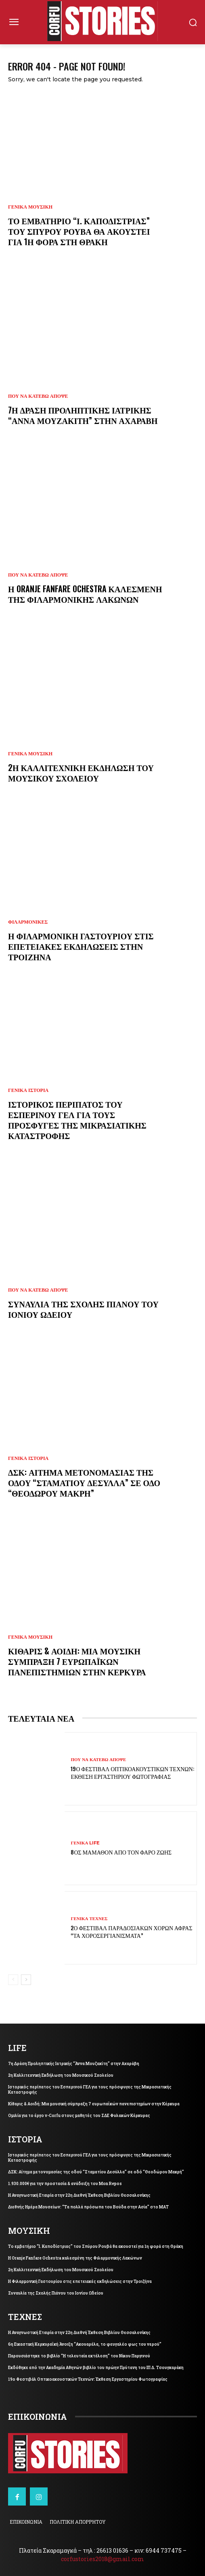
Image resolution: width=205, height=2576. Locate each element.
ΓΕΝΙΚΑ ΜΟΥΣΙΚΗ (30, 207)
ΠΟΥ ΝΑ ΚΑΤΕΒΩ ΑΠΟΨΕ (38, 396)
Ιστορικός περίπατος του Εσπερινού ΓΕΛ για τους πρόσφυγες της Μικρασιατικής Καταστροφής (77, 1119)
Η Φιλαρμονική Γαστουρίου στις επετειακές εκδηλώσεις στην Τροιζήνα (81, 946)
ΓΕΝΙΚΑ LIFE (85, 1843)
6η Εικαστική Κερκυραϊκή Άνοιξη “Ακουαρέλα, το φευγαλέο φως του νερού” (84, 2344)
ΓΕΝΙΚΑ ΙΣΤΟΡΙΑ (28, 1090)
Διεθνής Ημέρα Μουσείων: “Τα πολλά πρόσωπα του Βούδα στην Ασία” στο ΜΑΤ (88, 2207)
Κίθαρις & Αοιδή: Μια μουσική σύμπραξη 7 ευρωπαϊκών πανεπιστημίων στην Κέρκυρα (77, 1661)
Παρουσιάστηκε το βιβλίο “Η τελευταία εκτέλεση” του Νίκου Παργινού (79, 2356)
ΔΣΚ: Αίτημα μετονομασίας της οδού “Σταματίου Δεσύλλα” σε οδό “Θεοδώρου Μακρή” (84, 1482)
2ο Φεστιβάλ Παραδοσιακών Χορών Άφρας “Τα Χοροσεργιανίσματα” (131, 1931)
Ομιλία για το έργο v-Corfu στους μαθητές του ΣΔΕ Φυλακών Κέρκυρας (79, 2115)
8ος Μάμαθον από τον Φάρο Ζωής (121, 1852)
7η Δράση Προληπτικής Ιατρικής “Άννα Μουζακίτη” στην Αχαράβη (83, 415)
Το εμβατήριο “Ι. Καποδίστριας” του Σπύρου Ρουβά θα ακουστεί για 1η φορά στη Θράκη (79, 231)
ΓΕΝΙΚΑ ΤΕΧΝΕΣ (89, 1918)
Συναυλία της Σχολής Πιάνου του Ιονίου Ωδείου (83, 1309)
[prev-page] (13, 1979)
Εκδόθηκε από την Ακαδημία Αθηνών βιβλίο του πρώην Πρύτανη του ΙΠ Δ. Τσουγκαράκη (96, 2367)
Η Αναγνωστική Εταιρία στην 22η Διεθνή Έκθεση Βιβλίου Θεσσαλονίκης (79, 2195)
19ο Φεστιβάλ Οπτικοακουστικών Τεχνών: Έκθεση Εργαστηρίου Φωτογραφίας (133, 1772)
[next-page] (26, 1979)
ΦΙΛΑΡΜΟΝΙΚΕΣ (28, 922)
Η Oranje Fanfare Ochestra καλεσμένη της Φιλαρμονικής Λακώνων (85, 594)
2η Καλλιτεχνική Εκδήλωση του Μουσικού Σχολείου (81, 772)
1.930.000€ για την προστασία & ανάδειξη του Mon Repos (65, 2183)
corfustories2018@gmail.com (102, 2559)
